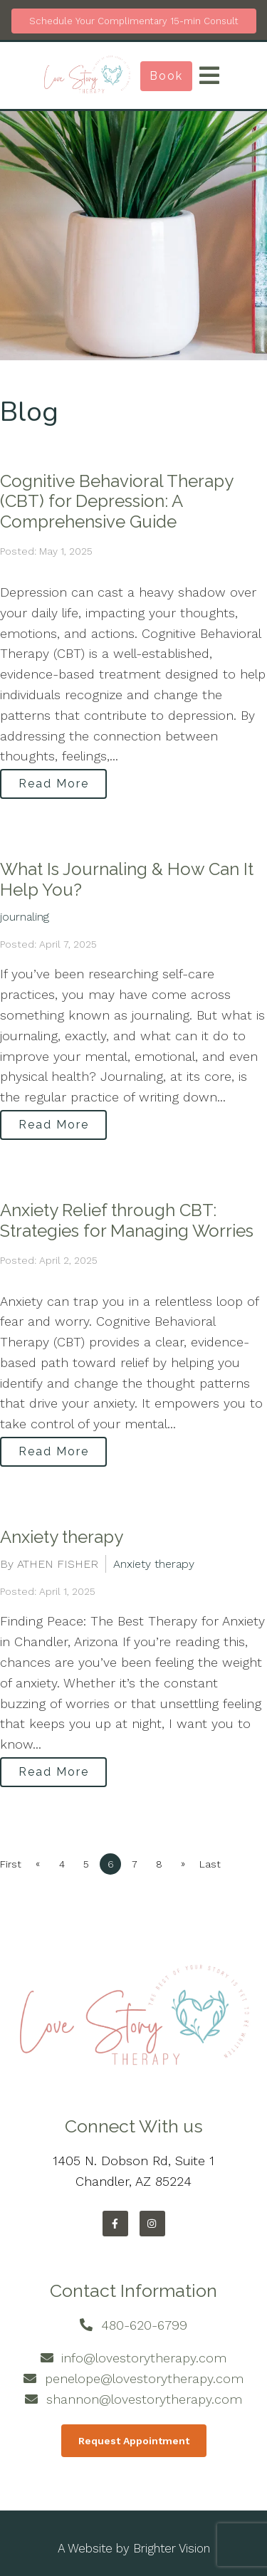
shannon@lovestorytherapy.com (144, 2399)
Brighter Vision (171, 2548)
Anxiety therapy (61, 1537)
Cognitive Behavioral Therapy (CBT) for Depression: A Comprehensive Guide (116, 502)
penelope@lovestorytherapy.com (144, 2378)
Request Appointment (133, 2440)
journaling (24, 916)
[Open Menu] (209, 75)
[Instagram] (152, 2223)
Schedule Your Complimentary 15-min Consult (134, 21)
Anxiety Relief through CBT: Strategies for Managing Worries (126, 1220)
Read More (54, 783)
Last (210, 1864)
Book (166, 76)
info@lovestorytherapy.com (143, 2357)
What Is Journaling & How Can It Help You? (126, 879)
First (10, 1864)
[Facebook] (115, 2223)
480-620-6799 (144, 2325)
